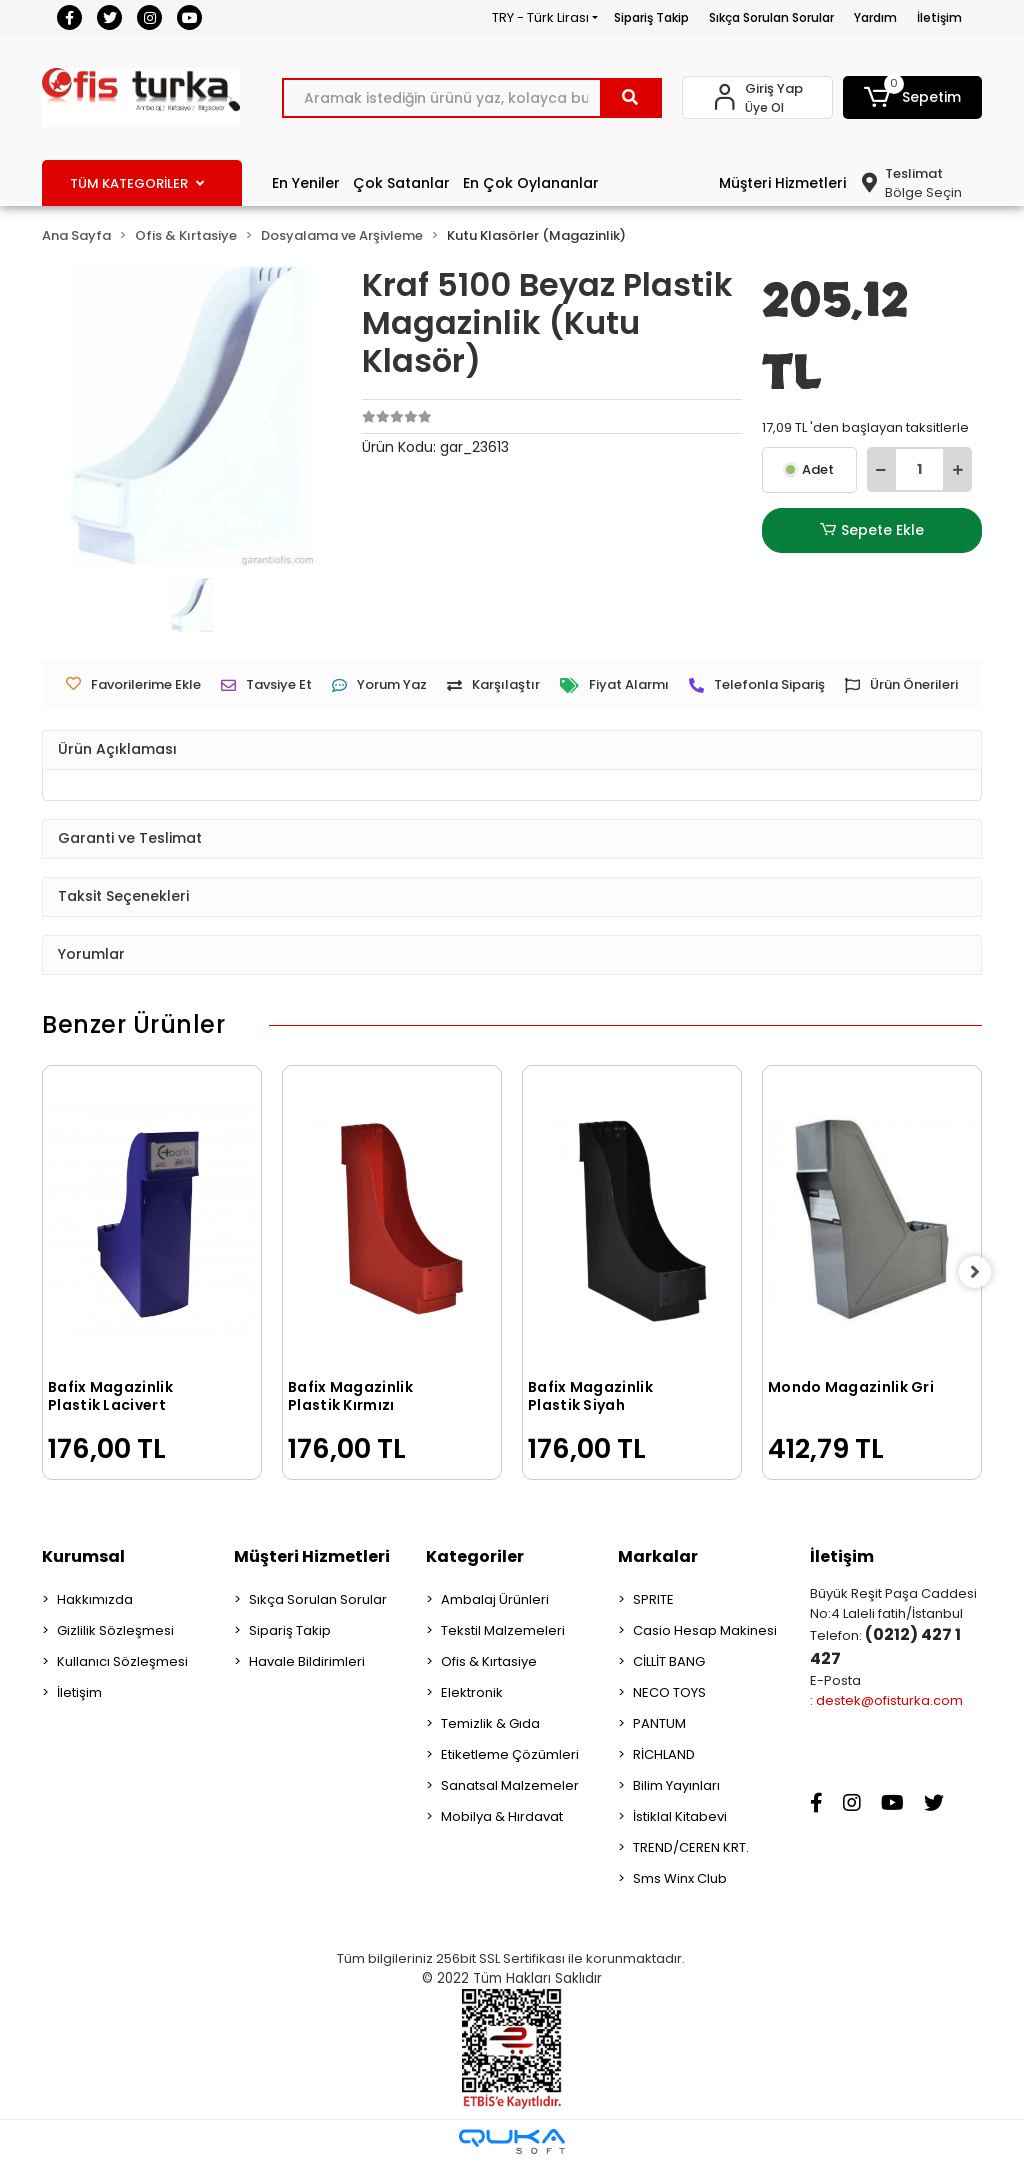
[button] (912, 97)
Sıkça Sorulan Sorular (771, 17)
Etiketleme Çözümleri (510, 1754)
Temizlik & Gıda (490, 1723)
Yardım (875, 17)
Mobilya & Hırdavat (502, 1816)
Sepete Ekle (872, 530)
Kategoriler (475, 1556)
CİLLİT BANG (669, 1661)
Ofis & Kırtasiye (489, 1661)
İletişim (939, 17)
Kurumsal (83, 1556)
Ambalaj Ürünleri (495, 1599)
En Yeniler (306, 183)
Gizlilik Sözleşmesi (115, 1630)
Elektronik (472, 1692)
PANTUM (659, 1723)
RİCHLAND (664, 1754)
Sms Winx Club (680, 1878)
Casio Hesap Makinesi (705, 1630)
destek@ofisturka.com (889, 1700)
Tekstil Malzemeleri (503, 1630)
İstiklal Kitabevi (680, 1816)
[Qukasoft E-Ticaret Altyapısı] (512, 2141)
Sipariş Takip (651, 17)
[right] (982, 1273)
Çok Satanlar (401, 183)
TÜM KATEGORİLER (137, 183)
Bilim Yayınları (676, 1785)
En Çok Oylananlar (531, 183)
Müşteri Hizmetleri (782, 183)
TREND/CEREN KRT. (691, 1847)
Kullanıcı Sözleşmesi (122, 1661)
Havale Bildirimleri (307, 1661)
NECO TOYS (669, 1692)
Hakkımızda (95, 1599)
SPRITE (653, 1599)
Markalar (658, 1556)
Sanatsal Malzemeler (510, 1785)
